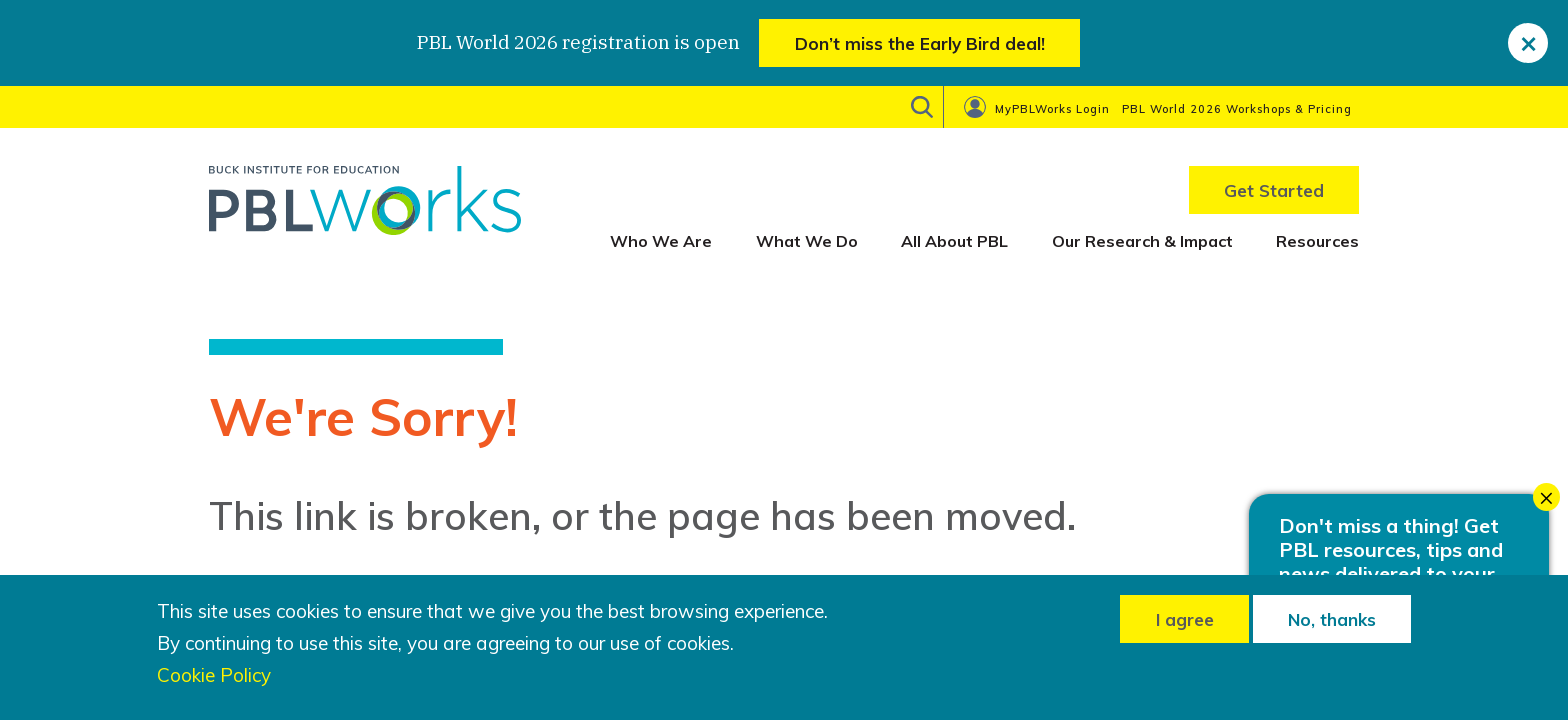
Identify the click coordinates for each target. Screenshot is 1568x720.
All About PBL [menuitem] (954, 241)
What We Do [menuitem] (807, 241)
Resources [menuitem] (1317, 241)
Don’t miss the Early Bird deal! (920, 43)
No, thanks (1332, 619)
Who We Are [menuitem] (661, 241)
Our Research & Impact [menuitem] (1142, 241)
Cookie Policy (214, 675)
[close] (1528, 43)
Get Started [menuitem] (1274, 190)
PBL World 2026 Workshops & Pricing (1237, 109)
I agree (1185, 619)
